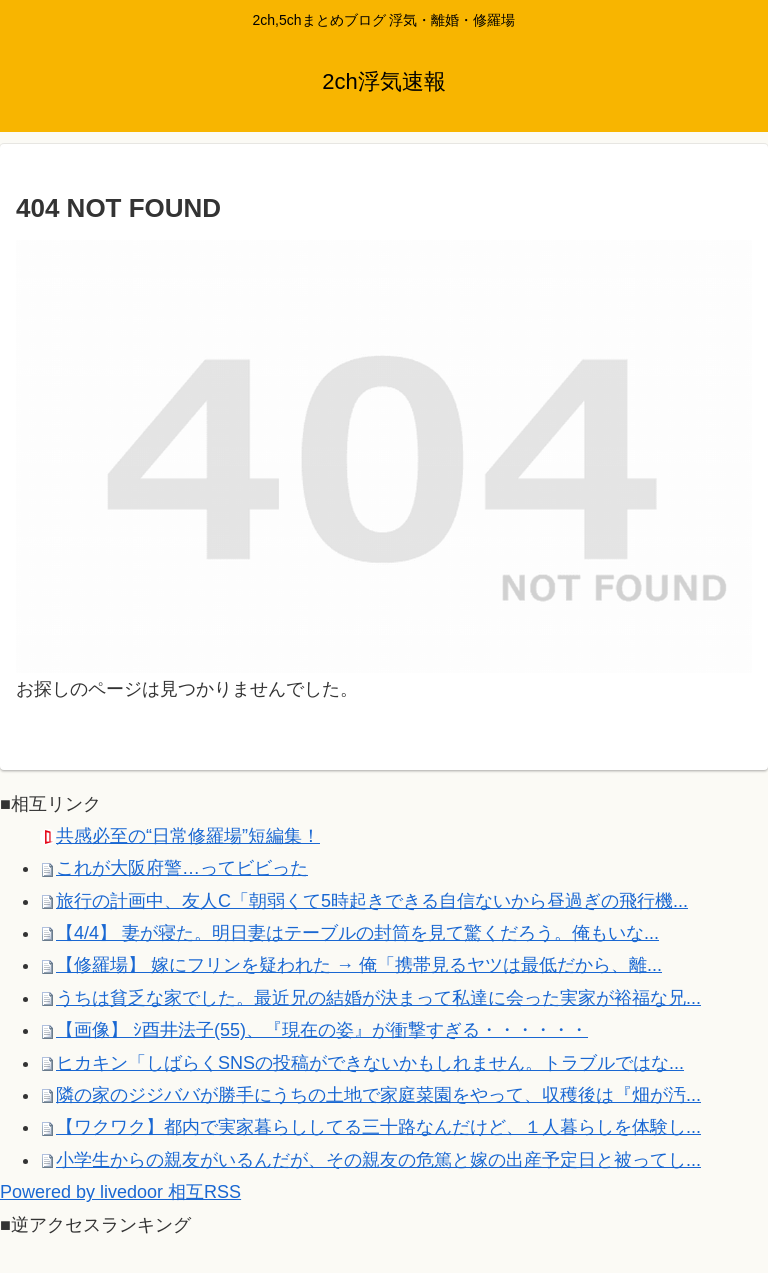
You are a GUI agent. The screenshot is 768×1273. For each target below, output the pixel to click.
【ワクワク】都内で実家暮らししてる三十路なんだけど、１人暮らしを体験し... (378, 1127)
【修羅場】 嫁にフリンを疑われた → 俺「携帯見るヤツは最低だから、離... (359, 965)
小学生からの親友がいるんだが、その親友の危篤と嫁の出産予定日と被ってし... (378, 1160)
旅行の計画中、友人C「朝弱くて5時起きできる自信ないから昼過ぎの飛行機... (372, 901)
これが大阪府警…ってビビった (182, 868)
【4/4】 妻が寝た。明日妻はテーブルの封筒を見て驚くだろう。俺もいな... (357, 933)
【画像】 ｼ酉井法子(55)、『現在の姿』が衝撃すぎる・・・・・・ (322, 1030)
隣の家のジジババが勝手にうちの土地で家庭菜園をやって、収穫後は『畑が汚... (378, 1095)
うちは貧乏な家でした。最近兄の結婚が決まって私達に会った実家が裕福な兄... (378, 998)
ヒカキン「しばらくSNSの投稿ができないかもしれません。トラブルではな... (370, 1063)
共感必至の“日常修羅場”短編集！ (188, 836)
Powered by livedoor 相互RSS (120, 1192)
